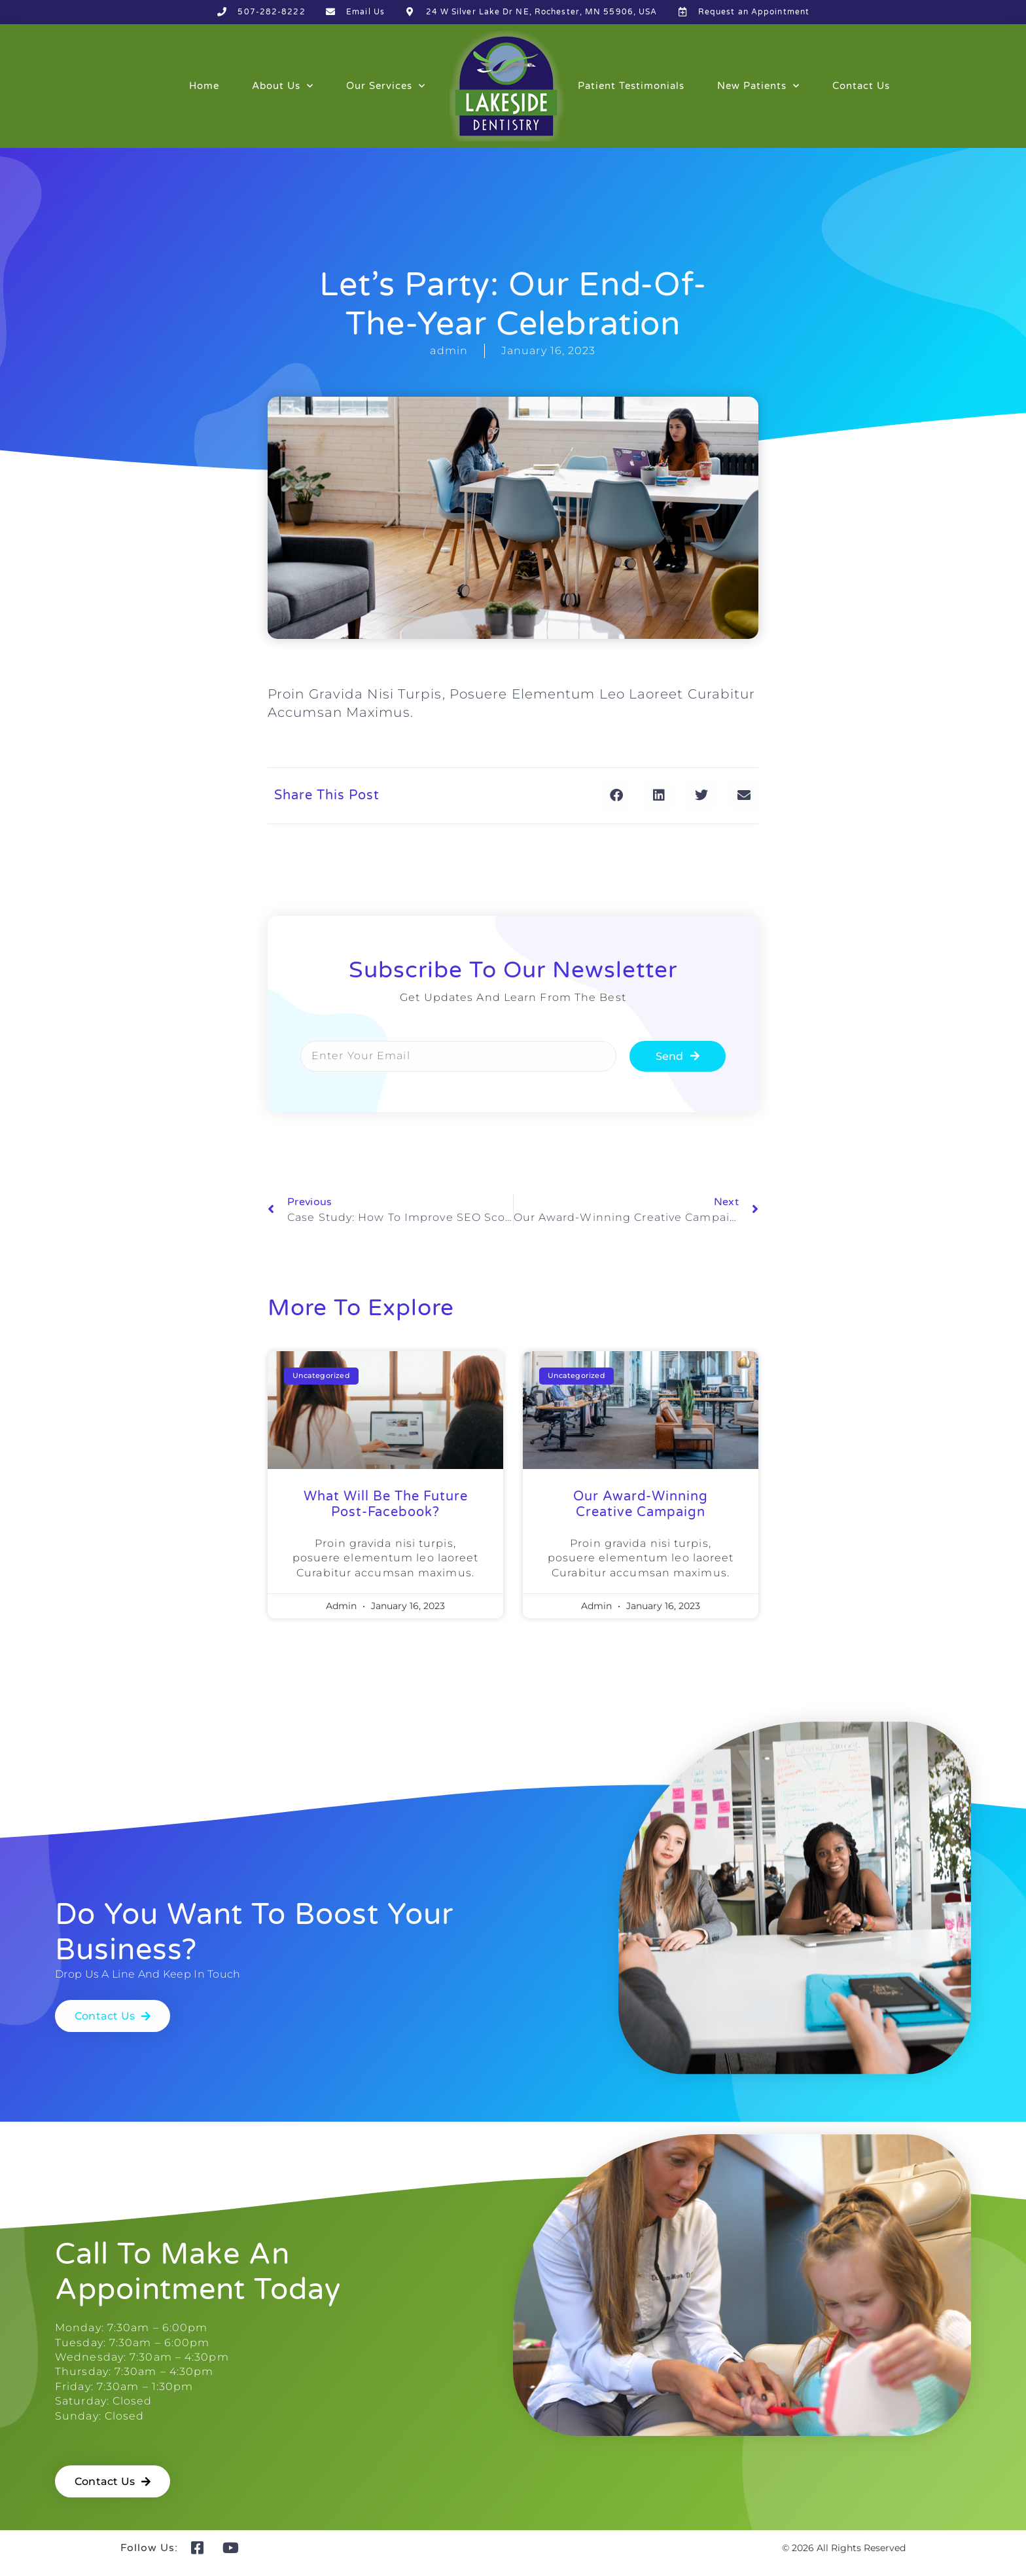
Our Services (385, 86)
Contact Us (861, 86)
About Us (282, 86)
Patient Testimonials (631, 86)
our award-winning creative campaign (640, 1504)
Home (204, 86)
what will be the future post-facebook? (386, 1504)
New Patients (758, 86)
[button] (616, 795)
